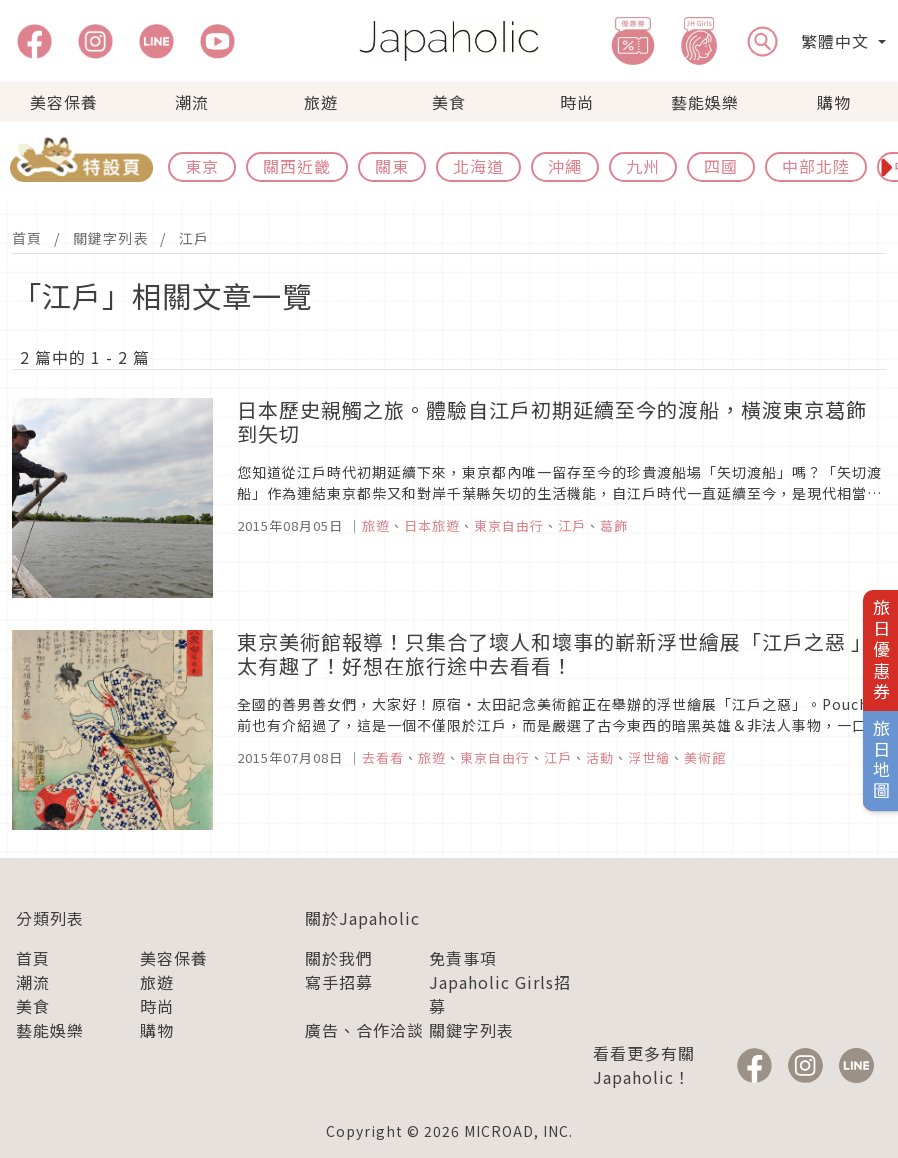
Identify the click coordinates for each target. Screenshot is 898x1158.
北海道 (478, 166)
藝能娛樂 (705, 102)
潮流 (192, 102)
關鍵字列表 (110, 238)
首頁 (27, 238)
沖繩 (565, 166)
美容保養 (64, 102)
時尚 (577, 102)
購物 (834, 102)
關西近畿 (297, 166)
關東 (392, 166)
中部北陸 (816, 166)
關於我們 (339, 958)
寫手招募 (339, 982)
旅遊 (321, 102)
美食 (449, 102)
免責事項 (463, 958)
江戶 (194, 238)
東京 (202, 166)
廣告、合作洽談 (364, 1030)
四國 (721, 166)
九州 (643, 166)
